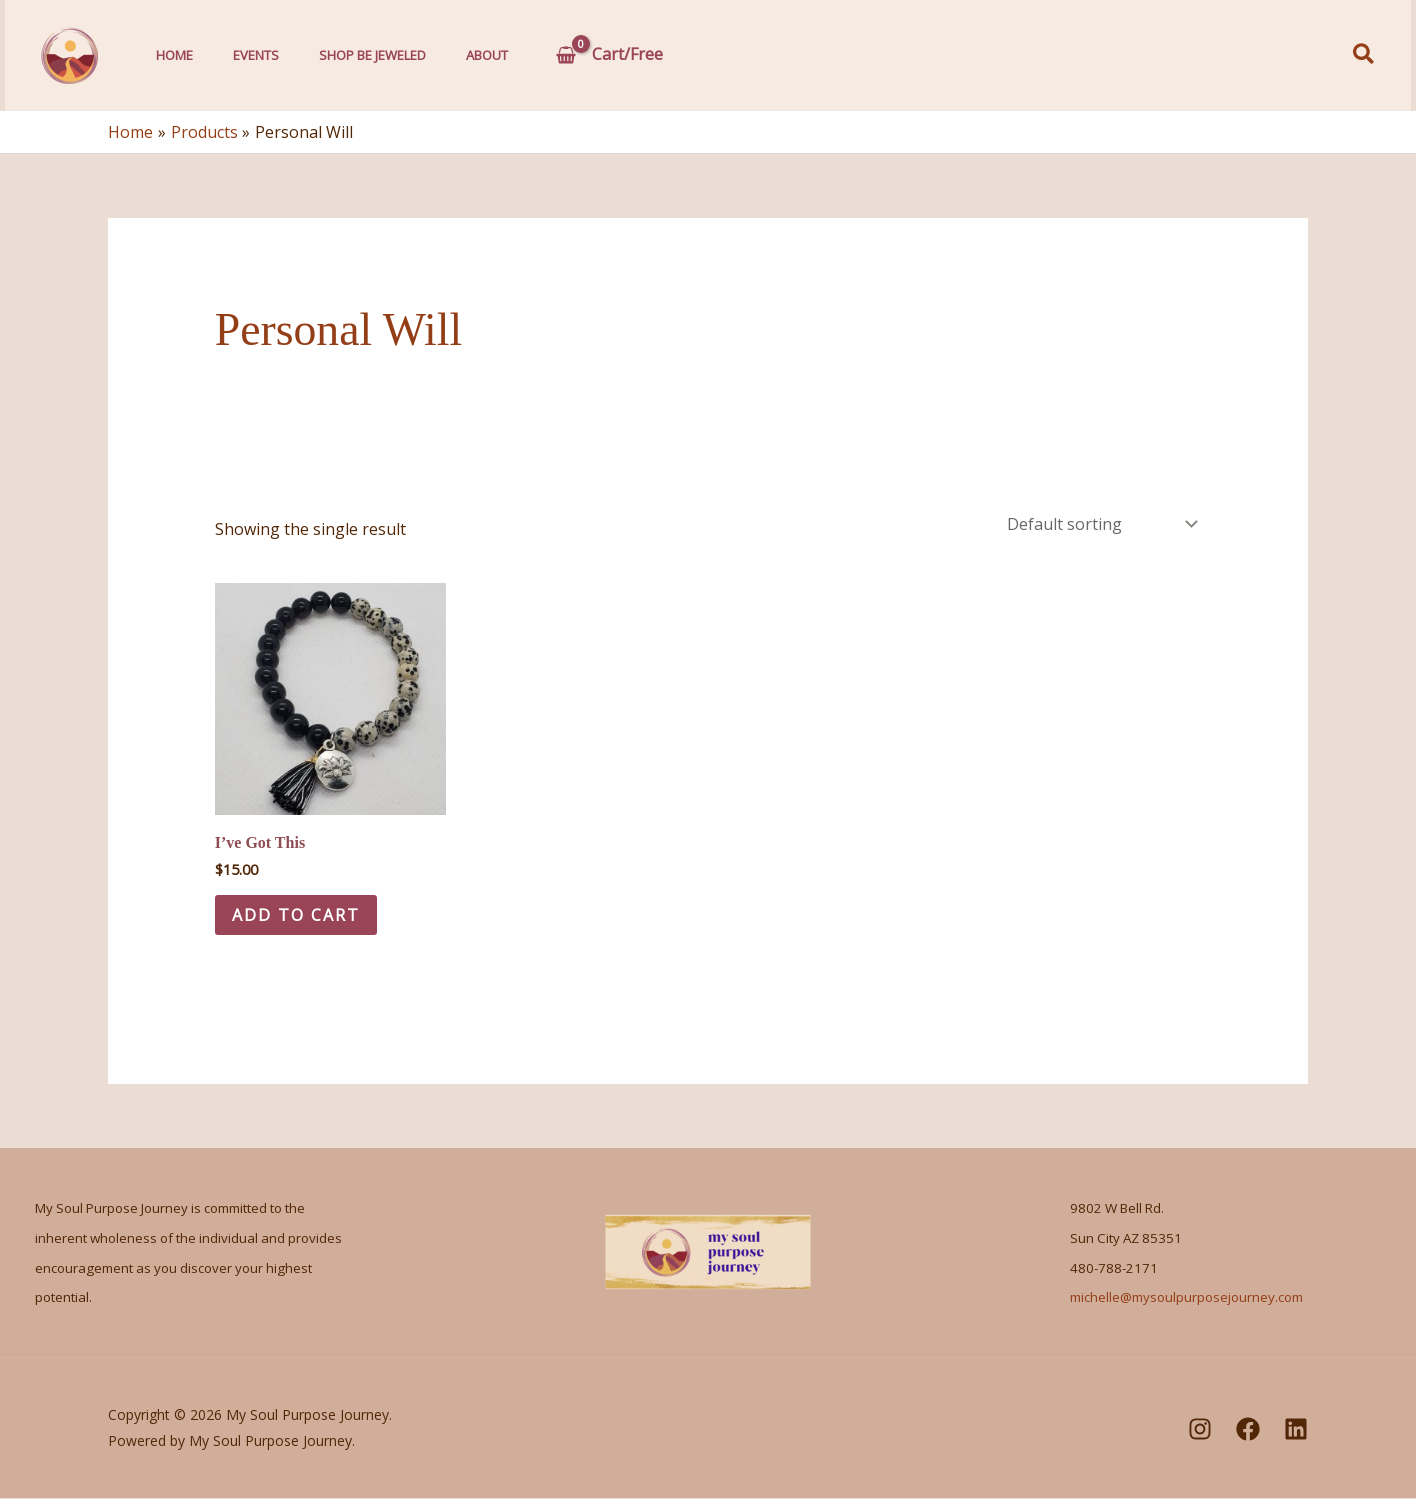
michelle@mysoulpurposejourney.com (1186, 1299)
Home (169, 55)
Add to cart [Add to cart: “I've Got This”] (299, 915)
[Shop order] (1100, 524)
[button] (1364, 55)
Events (241, 55)
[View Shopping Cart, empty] (571, 55)
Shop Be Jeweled (347, 55)
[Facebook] (1248, 1430)
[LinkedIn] (1296, 1430)
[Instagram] (1200, 1430)
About (452, 55)
